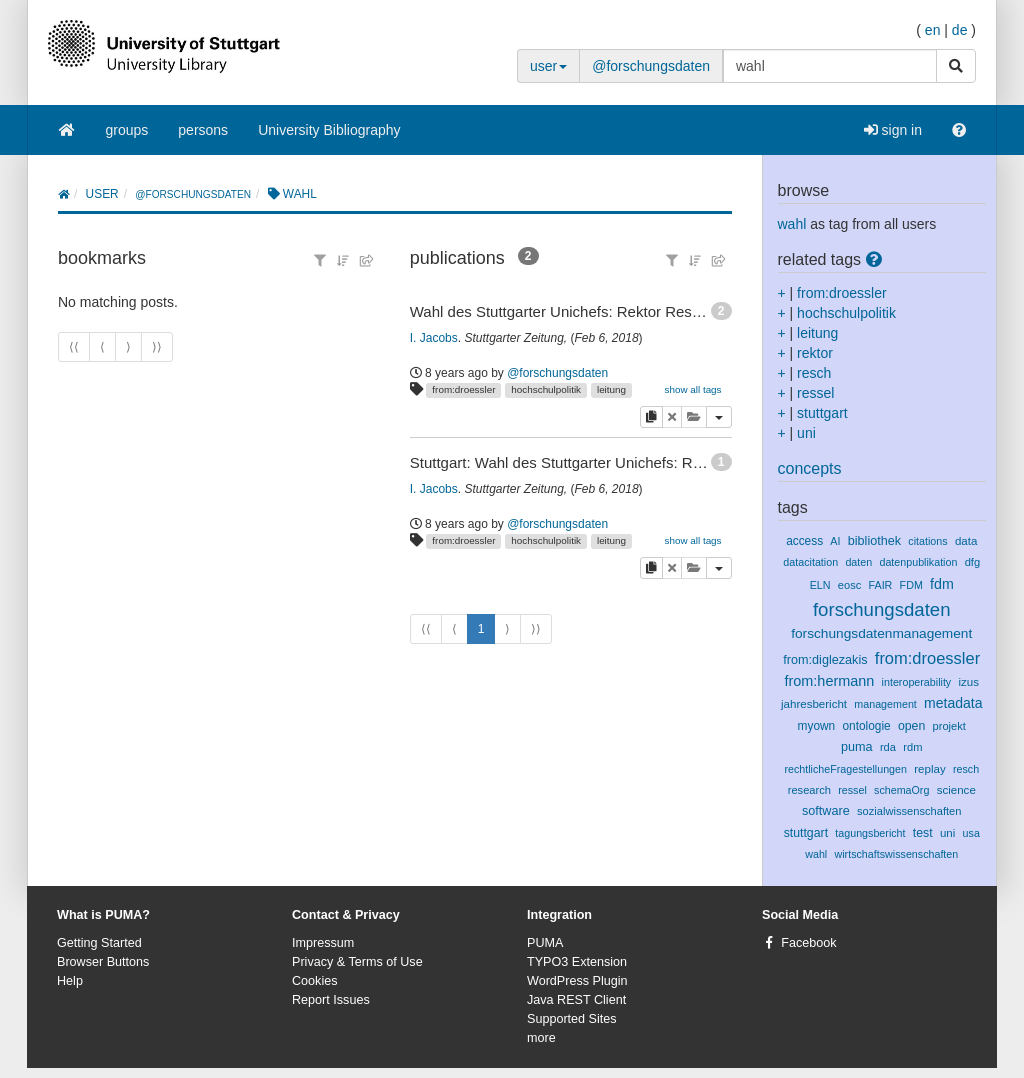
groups (127, 130)
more (541, 1038)
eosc (850, 585)
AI (835, 541)
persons (203, 130)
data (966, 541)
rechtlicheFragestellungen (845, 769)
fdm (942, 584)
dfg (972, 562)
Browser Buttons (103, 962)
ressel (815, 393)
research (809, 790)
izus (968, 682)
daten (858, 562)
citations (927, 541)
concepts (810, 468)
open (911, 726)
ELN (820, 585)
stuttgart (822, 413)
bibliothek (874, 541)
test (923, 833)
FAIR (881, 585)
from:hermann (829, 681)
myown (817, 726)
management (885, 704)
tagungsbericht (870, 833)
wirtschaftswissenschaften (897, 854)
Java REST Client (576, 1000)
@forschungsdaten (651, 66)
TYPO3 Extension (577, 962)
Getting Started (99, 943)
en (933, 30)
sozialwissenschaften (909, 811)
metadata (953, 703)
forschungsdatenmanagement (881, 633)
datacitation (810, 562)
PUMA (545, 943)
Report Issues (331, 1000)
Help (70, 981)
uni (806, 433)
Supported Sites (572, 1019)
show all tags (692, 389)
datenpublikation (918, 562)
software (826, 811)
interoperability (917, 682)
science (956, 790)
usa (971, 833)
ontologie (866, 726)
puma (857, 747)
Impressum (323, 943)
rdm (912, 747)
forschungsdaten (882, 609)
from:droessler (463, 389)
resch (814, 373)
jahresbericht (814, 704)
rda (888, 747)
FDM (911, 585)
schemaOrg (901, 790)
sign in (893, 130)
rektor (815, 353)
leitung (611, 389)
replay (929, 769)
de (960, 30)
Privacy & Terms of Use (357, 962)
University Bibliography (329, 130)
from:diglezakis (825, 660)
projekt (949, 726)
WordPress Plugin (577, 981)
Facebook (808, 943)
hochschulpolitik (546, 389)
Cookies (315, 981)
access (804, 541)
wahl (792, 224)
